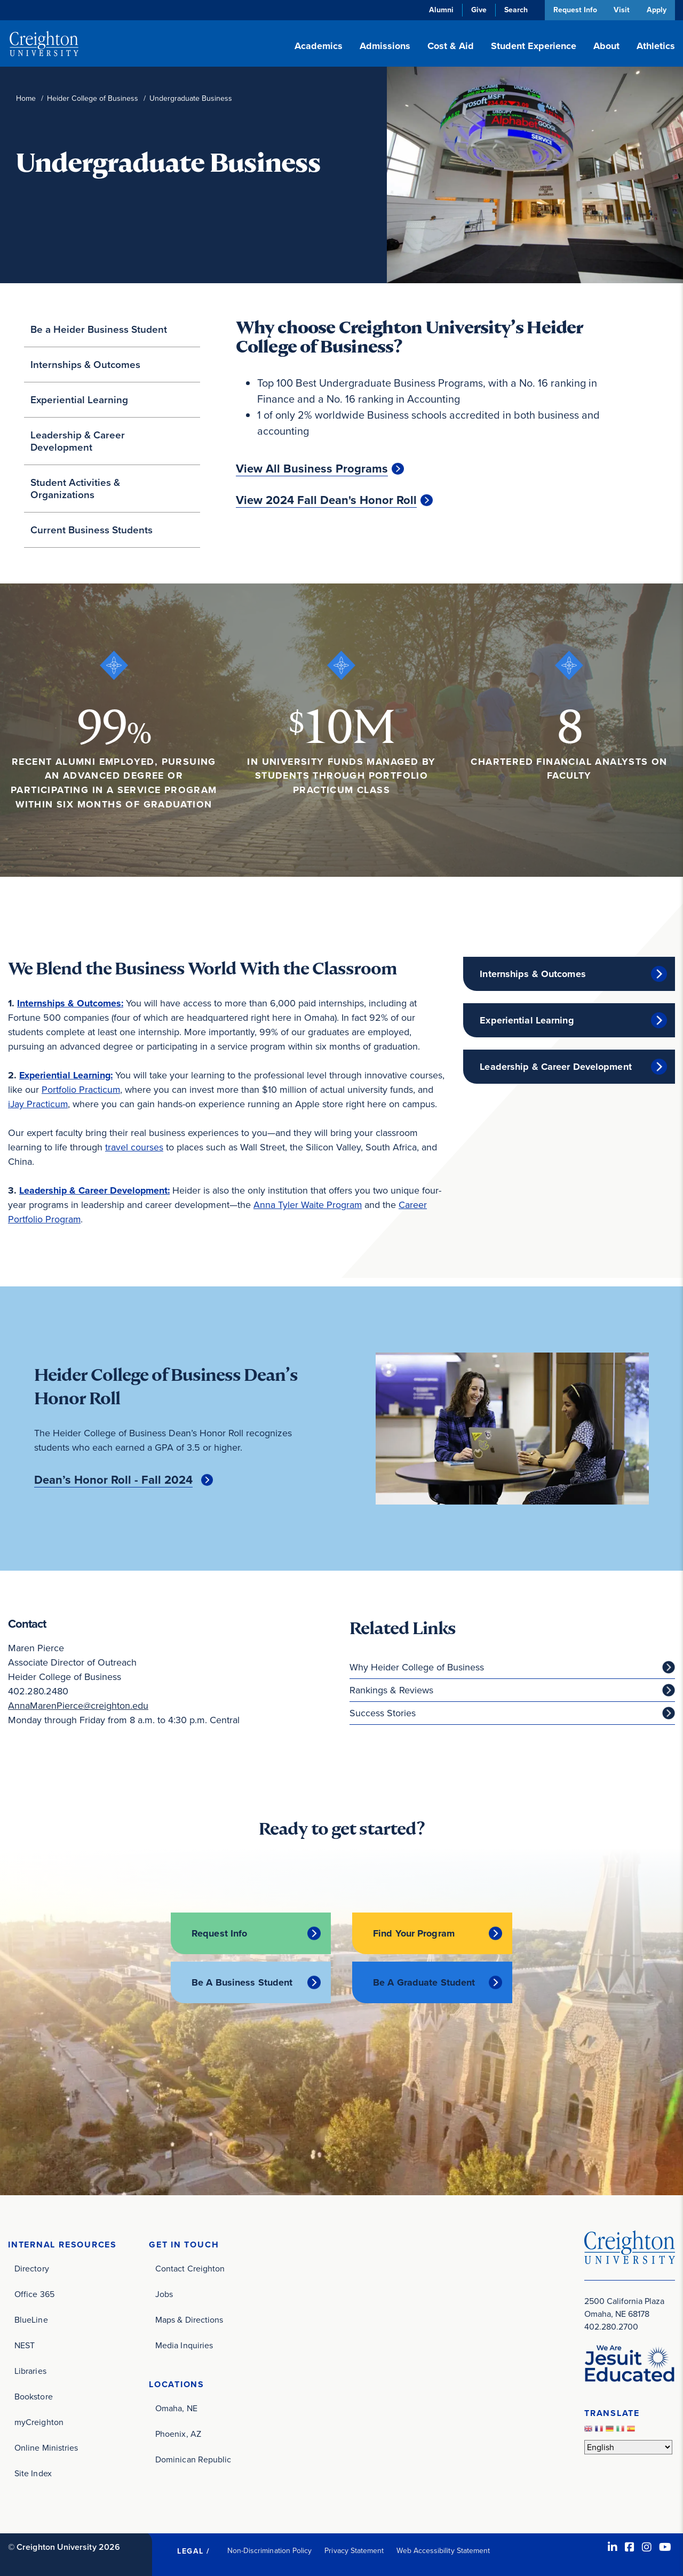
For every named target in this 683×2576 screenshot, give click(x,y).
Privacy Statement (354, 2550)
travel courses (134, 1147)
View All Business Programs (312, 468)
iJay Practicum (38, 1104)
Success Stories (383, 1713)
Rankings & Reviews (391, 1690)
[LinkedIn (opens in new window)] (612, 2547)
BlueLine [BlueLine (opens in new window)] (31, 2319)
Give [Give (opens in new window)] (477, 9)
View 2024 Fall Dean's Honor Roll (326, 500)
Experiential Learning (79, 399)
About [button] (606, 45)
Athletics (656, 45)
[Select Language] (628, 2446)
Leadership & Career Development (77, 441)
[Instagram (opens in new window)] (646, 2547)
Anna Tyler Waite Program (307, 1205)
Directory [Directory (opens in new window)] (31, 2268)
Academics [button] (319, 45)
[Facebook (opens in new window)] (629, 2547)
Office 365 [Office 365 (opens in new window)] (34, 2293)
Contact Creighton (190, 2268)
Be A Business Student (242, 1982)
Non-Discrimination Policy (269, 2550)
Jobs (164, 2293)
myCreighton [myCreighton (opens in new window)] (38, 2421)
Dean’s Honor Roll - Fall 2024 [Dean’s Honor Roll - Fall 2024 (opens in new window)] (113, 1480)
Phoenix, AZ (178, 2433)
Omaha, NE (176, 2408)
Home (26, 98)
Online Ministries (46, 2447)
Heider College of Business (92, 98)
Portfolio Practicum (81, 1090)
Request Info (573, 9)
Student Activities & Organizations (75, 488)
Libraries (30, 2370)
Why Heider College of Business (417, 1667)
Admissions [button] (385, 45)
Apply (656, 9)
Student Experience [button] (533, 45)
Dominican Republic (193, 2459)
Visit (621, 9)
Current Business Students (91, 530)
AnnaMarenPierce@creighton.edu (78, 1706)
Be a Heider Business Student (98, 329)
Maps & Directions (189, 2319)
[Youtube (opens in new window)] (665, 2547)
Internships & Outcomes (85, 364)
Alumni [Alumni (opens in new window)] (439, 9)
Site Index (33, 2473)
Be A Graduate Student (424, 1982)
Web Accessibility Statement (443, 2550)
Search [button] (514, 9)
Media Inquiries (184, 2345)
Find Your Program (414, 1933)
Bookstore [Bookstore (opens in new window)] (33, 2396)
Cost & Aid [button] (450, 45)
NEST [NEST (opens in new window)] (24, 2345)
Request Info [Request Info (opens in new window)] (219, 1933)
